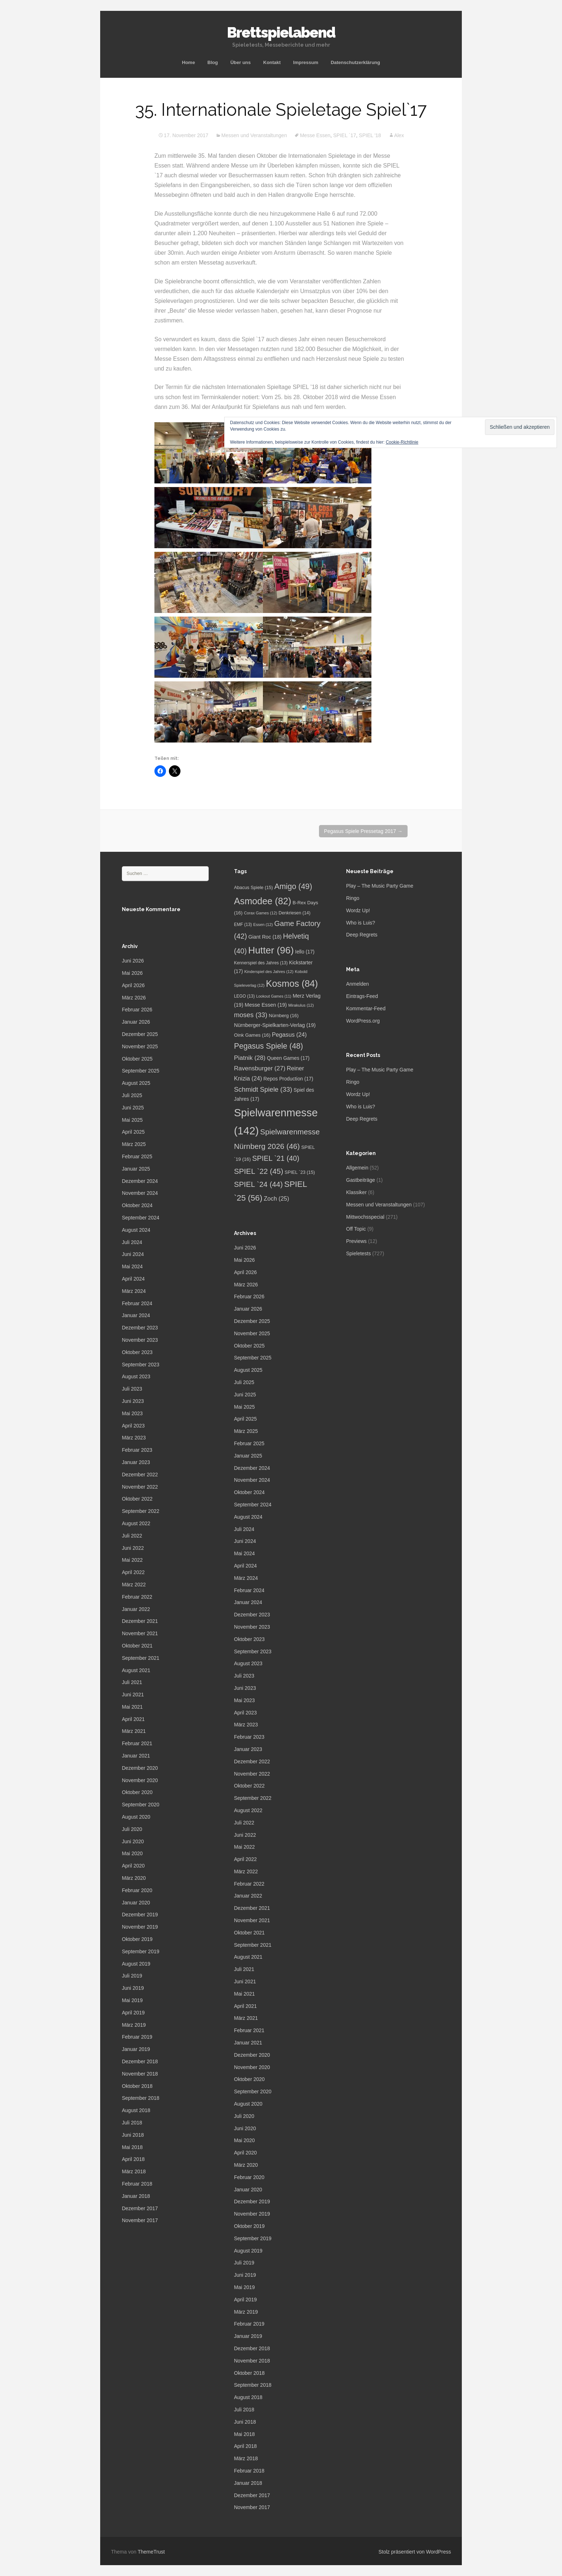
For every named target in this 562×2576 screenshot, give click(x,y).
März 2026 (134, 998)
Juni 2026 (133, 961)
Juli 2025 (132, 1095)
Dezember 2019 (140, 1914)
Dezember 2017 (140, 2208)
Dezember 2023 (140, 1328)
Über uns (240, 62)
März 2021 (134, 1731)
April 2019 (133, 2012)
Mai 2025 (132, 1120)
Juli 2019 (132, 1976)
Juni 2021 (133, 1694)
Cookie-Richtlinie (402, 442)
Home (188, 62)
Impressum (305, 62)
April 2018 (133, 2159)
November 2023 (140, 1340)
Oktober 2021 (137, 1646)
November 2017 (140, 2220)
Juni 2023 (133, 1401)
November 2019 (140, 1927)
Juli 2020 (132, 1829)
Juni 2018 (133, 2135)
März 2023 (134, 1438)
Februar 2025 (137, 1156)
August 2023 (136, 1376)
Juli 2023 (132, 1389)
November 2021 (140, 1633)
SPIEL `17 (344, 135)
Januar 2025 (136, 1169)
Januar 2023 (136, 1462)
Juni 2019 (133, 1988)
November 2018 (140, 2074)
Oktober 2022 (137, 1499)
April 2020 (133, 1866)
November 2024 (140, 1193)
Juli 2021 (132, 1682)
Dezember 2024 (140, 1181)
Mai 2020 (132, 1853)
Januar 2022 (136, 1609)
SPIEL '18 (370, 135)
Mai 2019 (132, 2000)
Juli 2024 (132, 1242)
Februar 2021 (137, 1743)
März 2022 (134, 1584)
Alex (399, 135)
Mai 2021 (132, 1707)
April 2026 (133, 985)
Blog (213, 62)
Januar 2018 (136, 2196)
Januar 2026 (136, 1022)
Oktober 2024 (137, 1205)
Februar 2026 (137, 1009)
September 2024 (140, 1218)
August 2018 (136, 2110)
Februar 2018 (137, 2184)
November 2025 (140, 1046)
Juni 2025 (133, 1108)
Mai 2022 (132, 1560)
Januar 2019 (136, 2049)
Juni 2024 (133, 1254)
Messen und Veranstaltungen (254, 135)
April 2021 (133, 1719)
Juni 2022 (133, 1548)
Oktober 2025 (137, 1059)
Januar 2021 (136, 1756)
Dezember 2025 (140, 1034)
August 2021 (136, 1670)
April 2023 (133, 1426)
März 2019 (134, 2025)
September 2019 (140, 1951)
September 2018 (140, 2098)
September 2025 (140, 1071)
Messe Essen (315, 135)
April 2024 (133, 1279)
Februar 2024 (137, 1303)
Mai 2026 (132, 973)
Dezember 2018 (140, 2061)
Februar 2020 (137, 1890)
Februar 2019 (137, 2037)
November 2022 (140, 1487)
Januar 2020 (136, 1902)
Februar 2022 (137, 1597)
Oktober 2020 (137, 1792)
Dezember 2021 (140, 1621)
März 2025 (134, 1144)
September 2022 (140, 1511)
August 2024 (136, 1230)
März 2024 (134, 1291)
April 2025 (133, 1132)
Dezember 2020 (140, 1768)
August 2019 (136, 1964)
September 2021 (140, 1658)
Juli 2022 (132, 1536)
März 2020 (134, 1878)
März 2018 (134, 2171)
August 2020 (136, 1817)
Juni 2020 (133, 1841)
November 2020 (140, 1780)
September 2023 (140, 1364)
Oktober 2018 (137, 2086)
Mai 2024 (132, 1266)
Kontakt (272, 62)
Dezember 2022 (140, 1474)
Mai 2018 (132, 2147)
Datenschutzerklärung (355, 62)
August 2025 (136, 1083)
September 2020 (140, 1804)
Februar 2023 (137, 1450)
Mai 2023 (132, 1413)
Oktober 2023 (137, 1352)
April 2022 (133, 1572)
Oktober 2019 (137, 1939)
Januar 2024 (136, 1315)
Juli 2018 (132, 2122)
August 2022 (136, 1523)
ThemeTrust (151, 2552)
